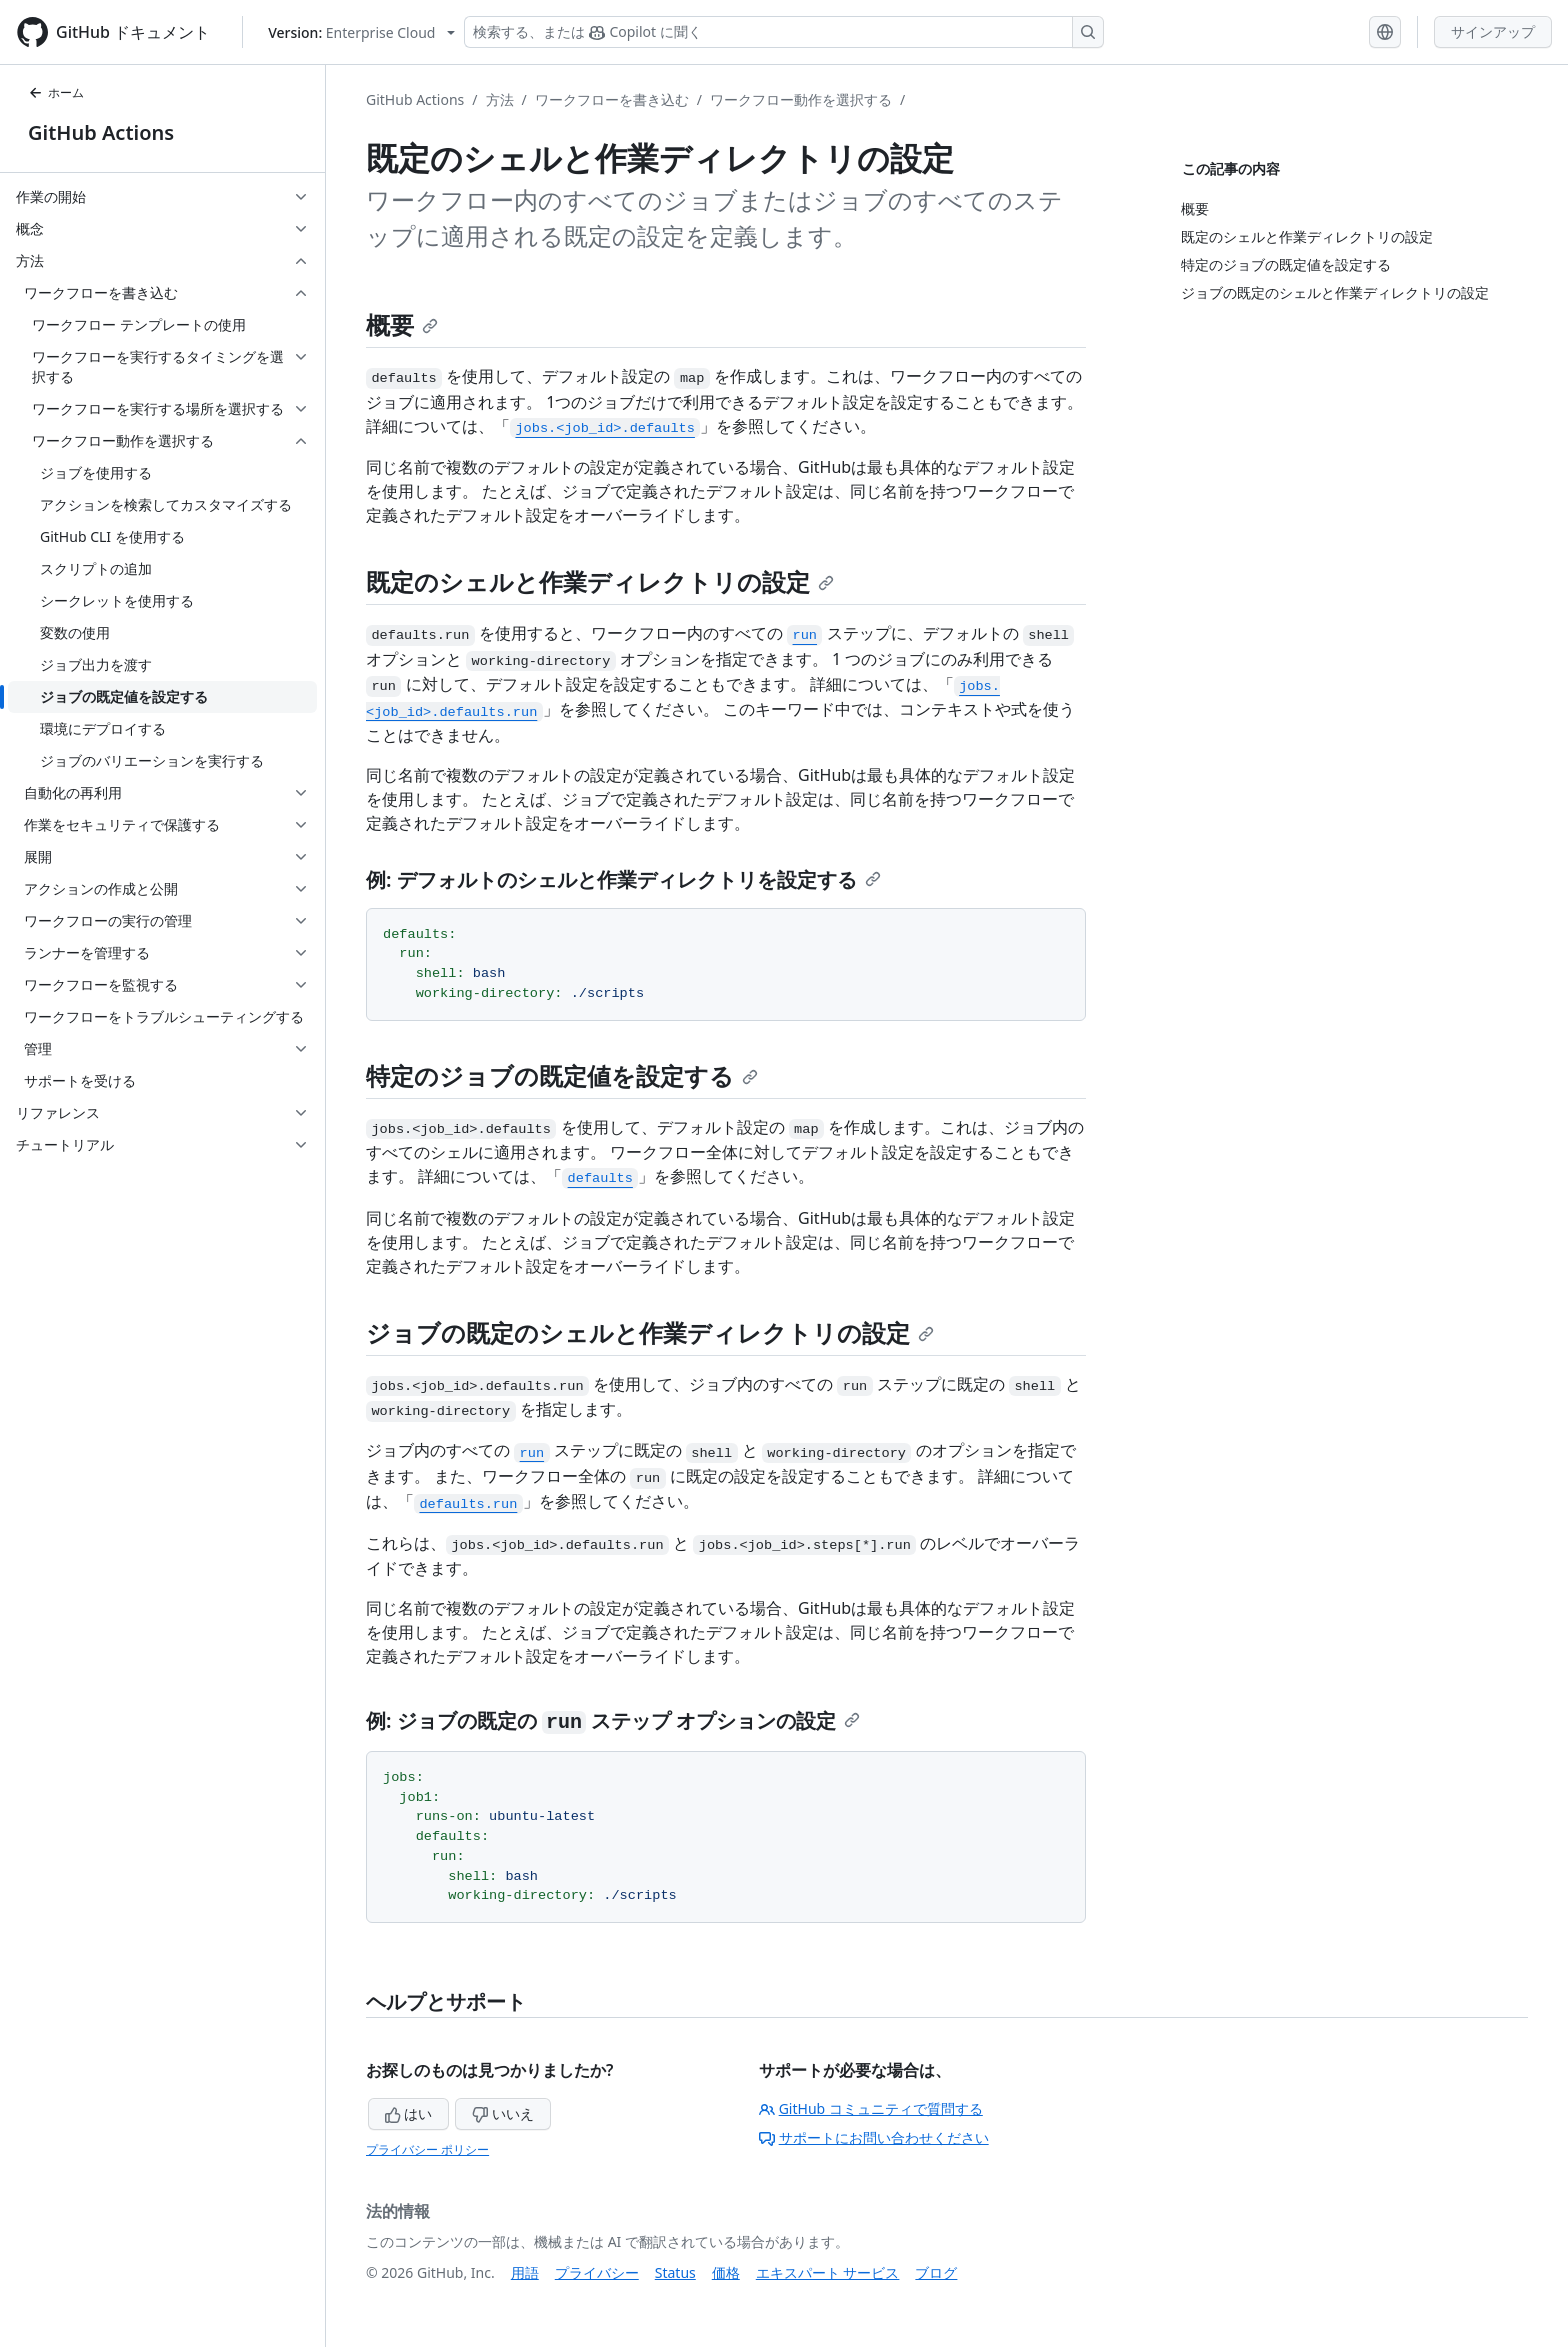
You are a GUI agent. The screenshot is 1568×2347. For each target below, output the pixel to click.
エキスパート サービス (828, 2272)
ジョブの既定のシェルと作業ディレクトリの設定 (650, 1332)
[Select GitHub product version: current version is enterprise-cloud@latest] (361, 32)
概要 (402, 324)
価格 (726, 2272)
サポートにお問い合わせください (874, 2137)
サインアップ (1493, 31)
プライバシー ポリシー (427, 2149)
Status (675, 2272)
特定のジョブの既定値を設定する (562, 1075)
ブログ (936, 2272)
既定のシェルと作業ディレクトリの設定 (600, 581)
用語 (525, 2272)
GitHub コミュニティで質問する (871, 2108)
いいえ (503, 2113)
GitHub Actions (101, 132)
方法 (500, 99)
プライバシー (597, 2272)
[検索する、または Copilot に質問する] (784, 32)
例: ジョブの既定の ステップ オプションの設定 (613, 1720)
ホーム (56, 92)
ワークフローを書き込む (612, 99)
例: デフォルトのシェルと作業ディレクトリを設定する (623, 879)
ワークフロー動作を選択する (801, 99)
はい (409, 2113)
